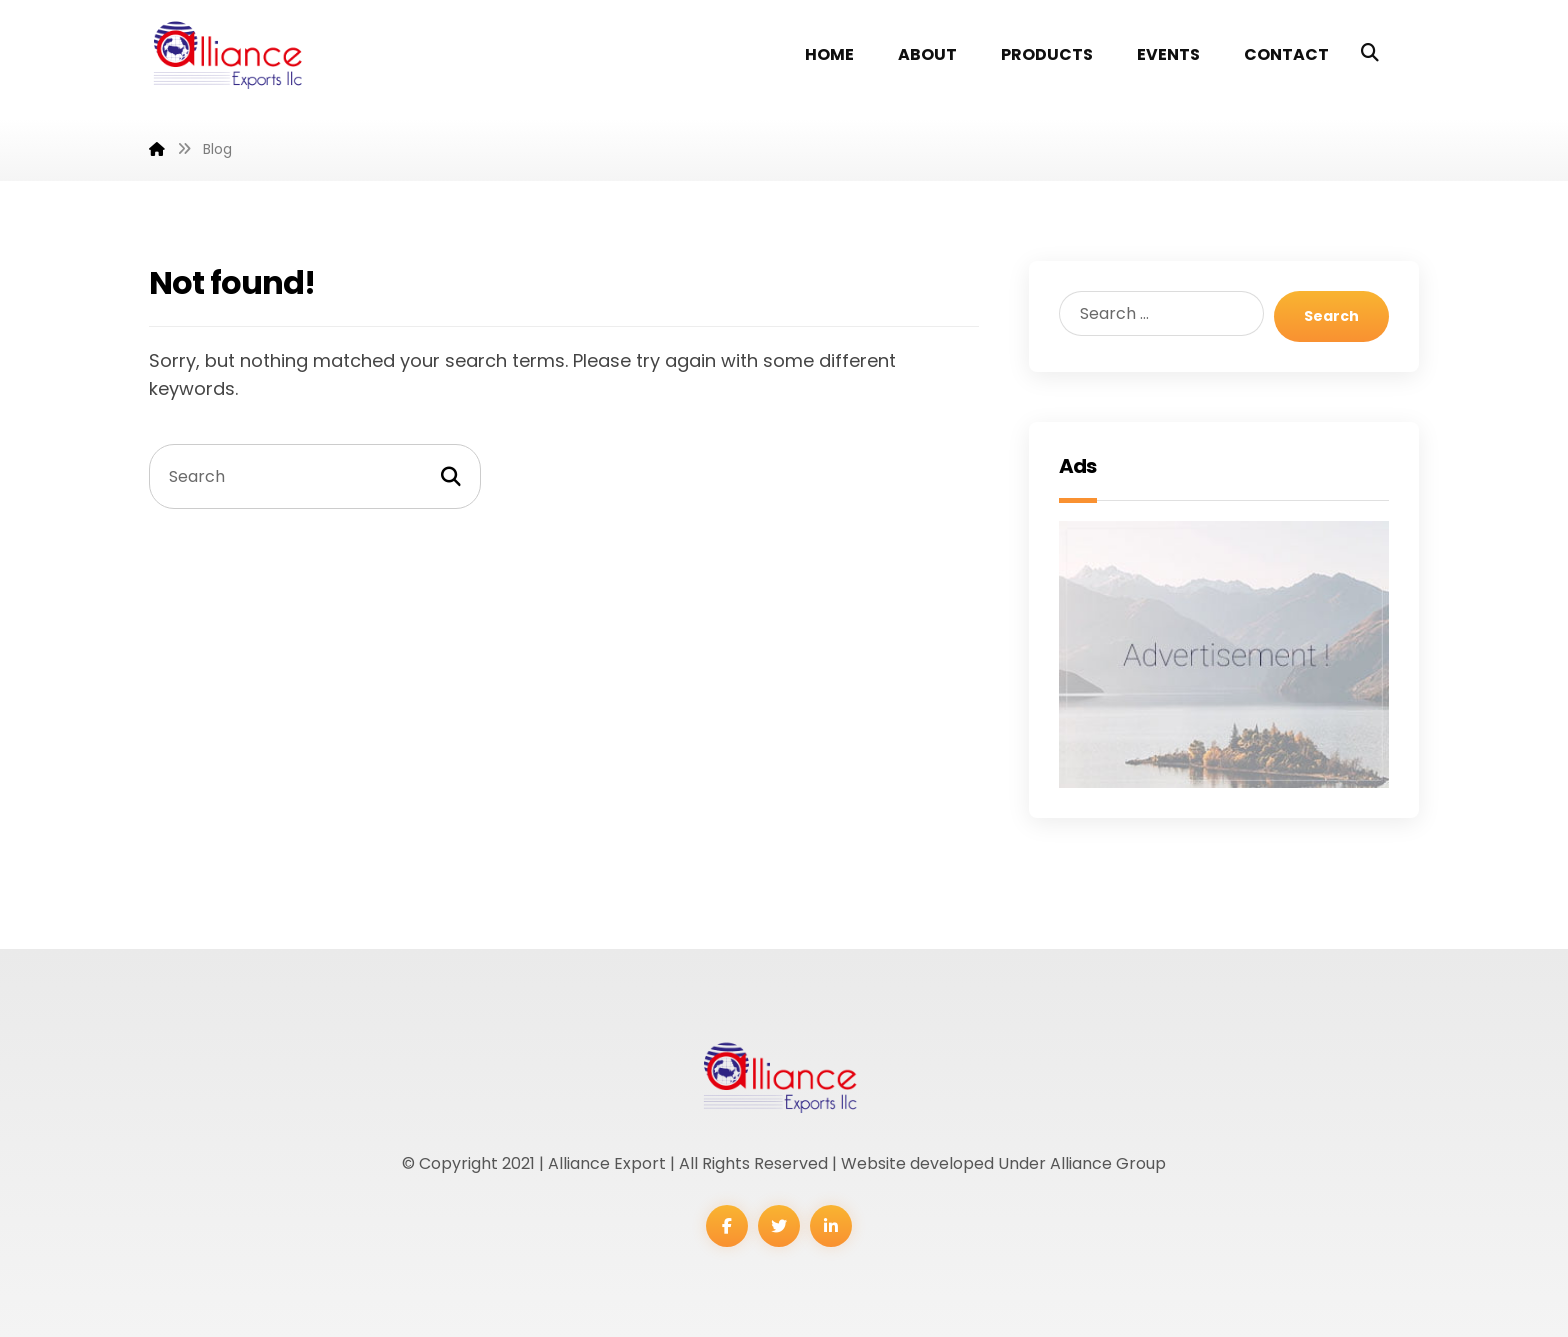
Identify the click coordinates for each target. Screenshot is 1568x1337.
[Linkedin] (831, 1226)
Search (1331, 316)
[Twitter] (779, 1226)
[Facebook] (727, 1226)
